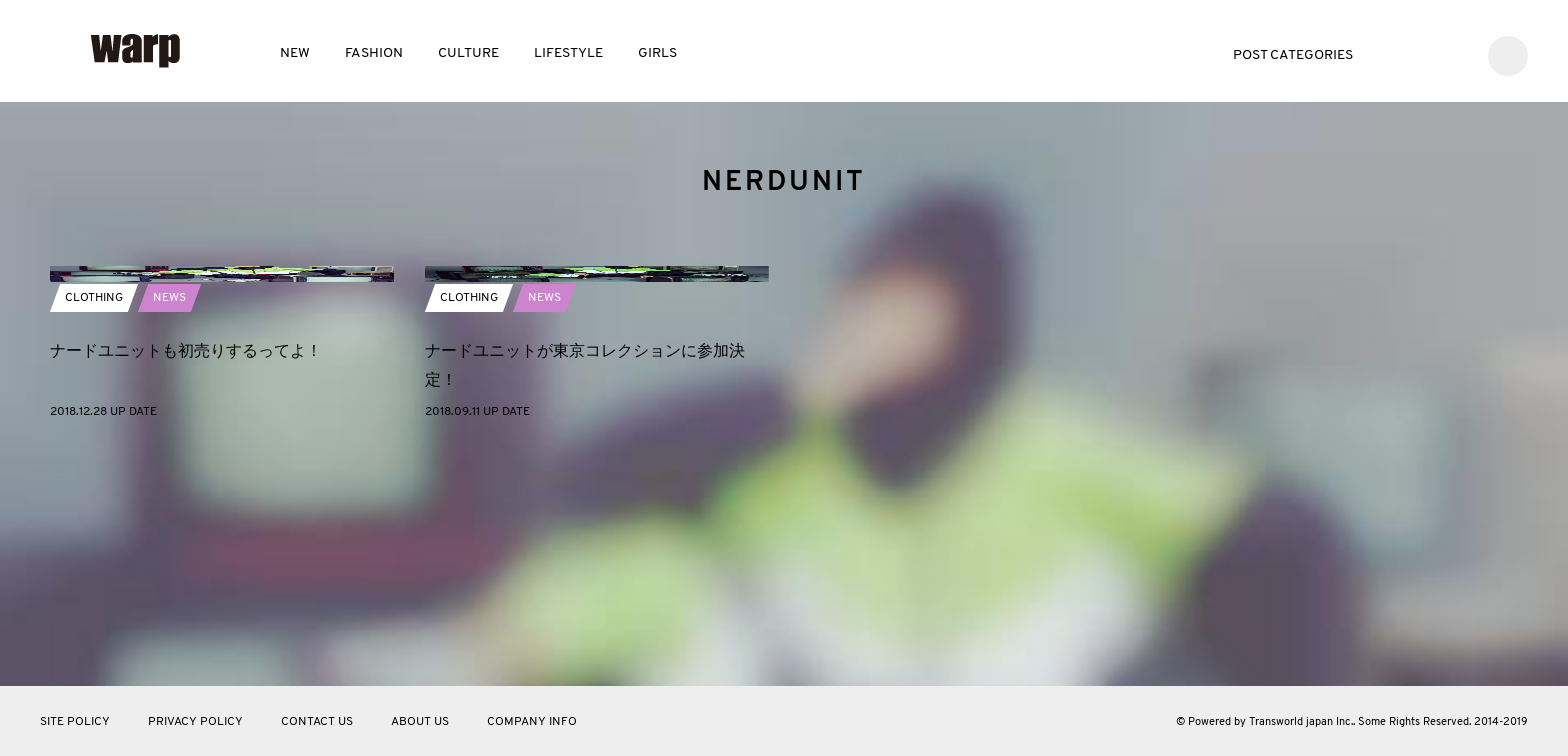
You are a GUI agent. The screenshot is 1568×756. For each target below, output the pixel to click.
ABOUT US (420, 722)
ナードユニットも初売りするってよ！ (186, 582)
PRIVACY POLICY (195, 722)
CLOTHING (94, 530)
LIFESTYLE (568, 53)
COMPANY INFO (532, 722)
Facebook (1424, 53)
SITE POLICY (75, 722)
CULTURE (468, 53)
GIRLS (657, 53)
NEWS (169, 530)
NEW (295, 53)
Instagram (1454, 53)
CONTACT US (317, 722)
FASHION (374, 53)
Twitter (1394, 53)
